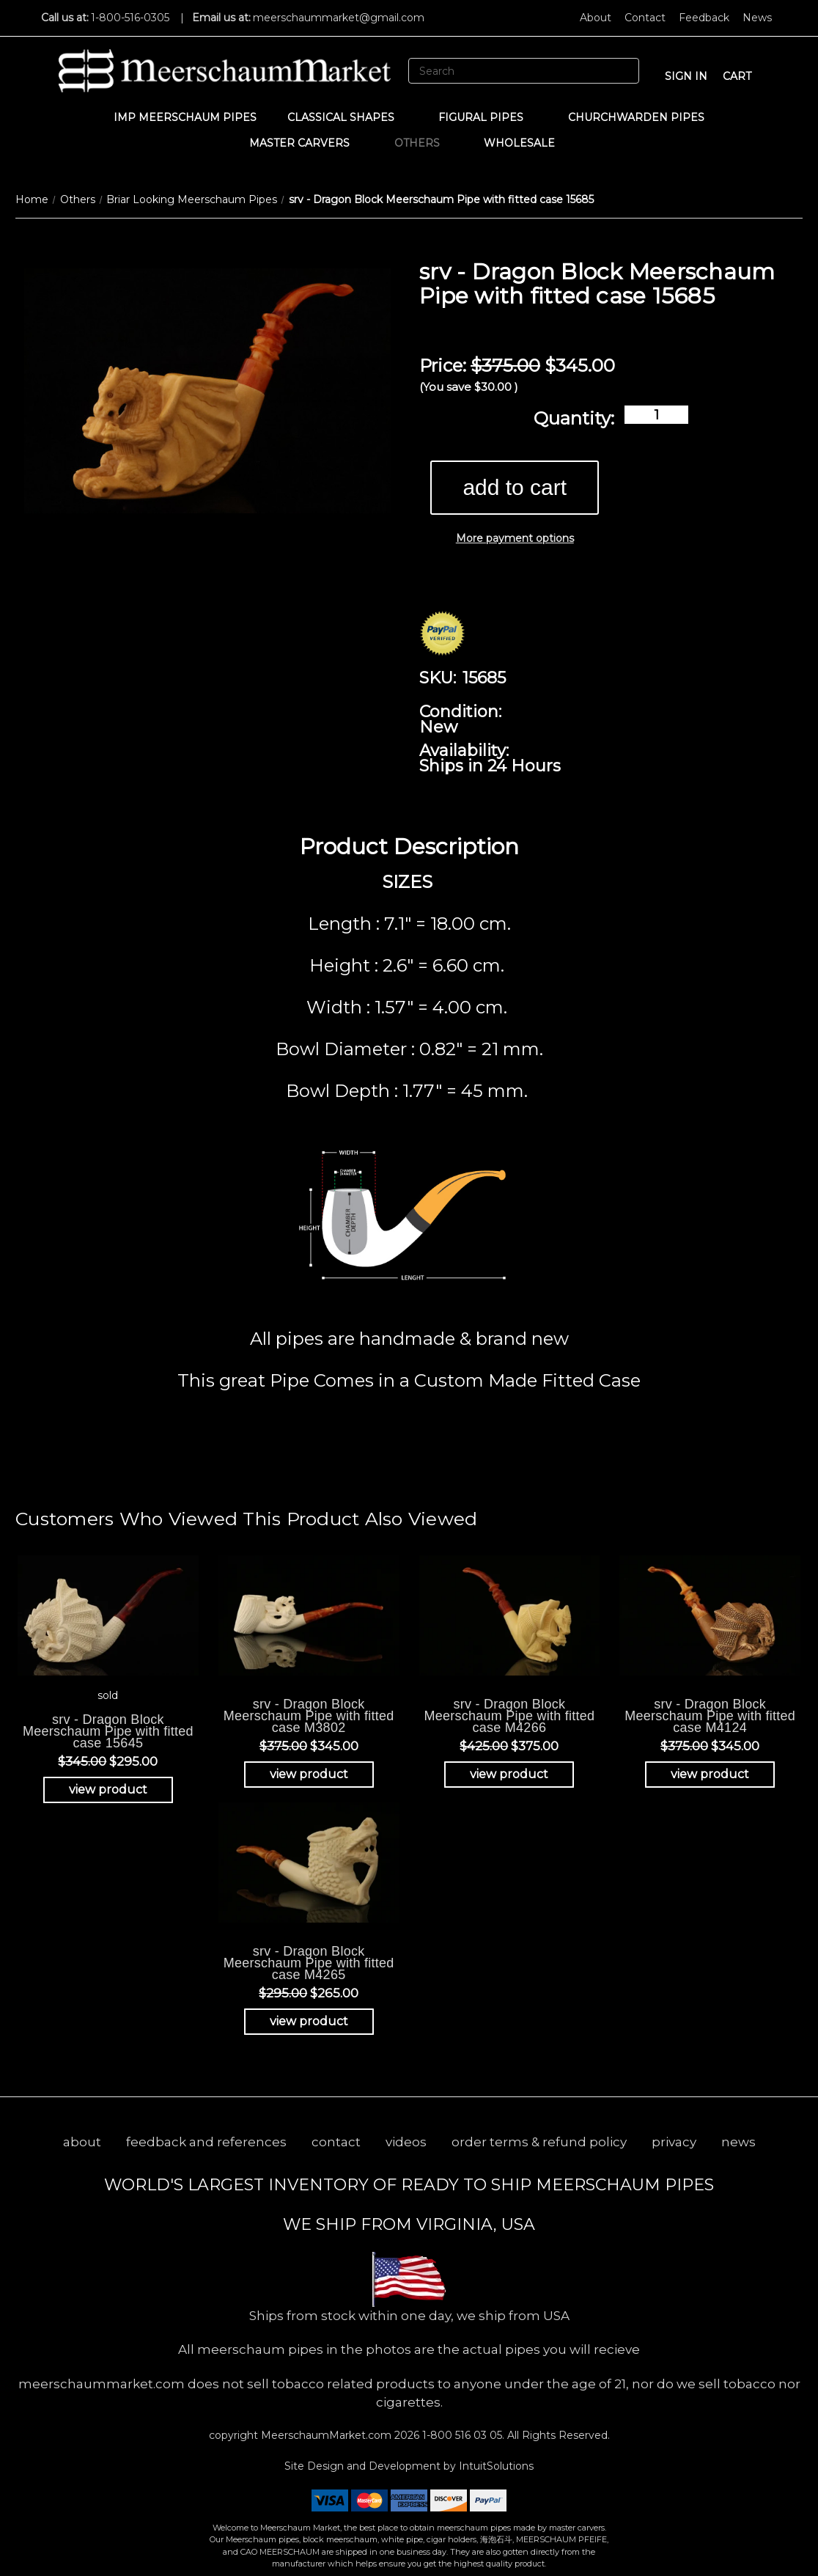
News (757, 17)
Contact (645, 17)
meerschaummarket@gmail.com (338, 17)
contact (336, 2142)
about (82, 2142)
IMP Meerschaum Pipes (185, 117)
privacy (674, 2142)
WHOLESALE (526, 143)
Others (424, 143)
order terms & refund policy (539, 2142)
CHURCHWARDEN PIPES (636, 117)
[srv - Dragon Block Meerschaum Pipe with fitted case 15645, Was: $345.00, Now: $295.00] (108, 1615)
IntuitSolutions (496, 2466)
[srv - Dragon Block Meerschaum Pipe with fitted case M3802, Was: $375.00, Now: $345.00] (308, 1615)
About (595, 17)
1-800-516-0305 (130, 17)
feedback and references (206, 2142)
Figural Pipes (487, 117)
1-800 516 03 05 (460, 2435)
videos (406, 2142)
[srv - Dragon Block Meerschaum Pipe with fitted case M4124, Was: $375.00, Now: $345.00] (709, 1615)
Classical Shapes (347, 117)
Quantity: (574, 418)
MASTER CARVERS (306, 143)
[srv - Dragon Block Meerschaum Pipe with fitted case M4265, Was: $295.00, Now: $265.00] (308, 1862)
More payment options (515, 538)
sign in (686, 76)
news (738, 2142)
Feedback (704, 17)
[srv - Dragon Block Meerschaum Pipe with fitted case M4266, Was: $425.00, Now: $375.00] (509, 1615)
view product (108, 1790)
